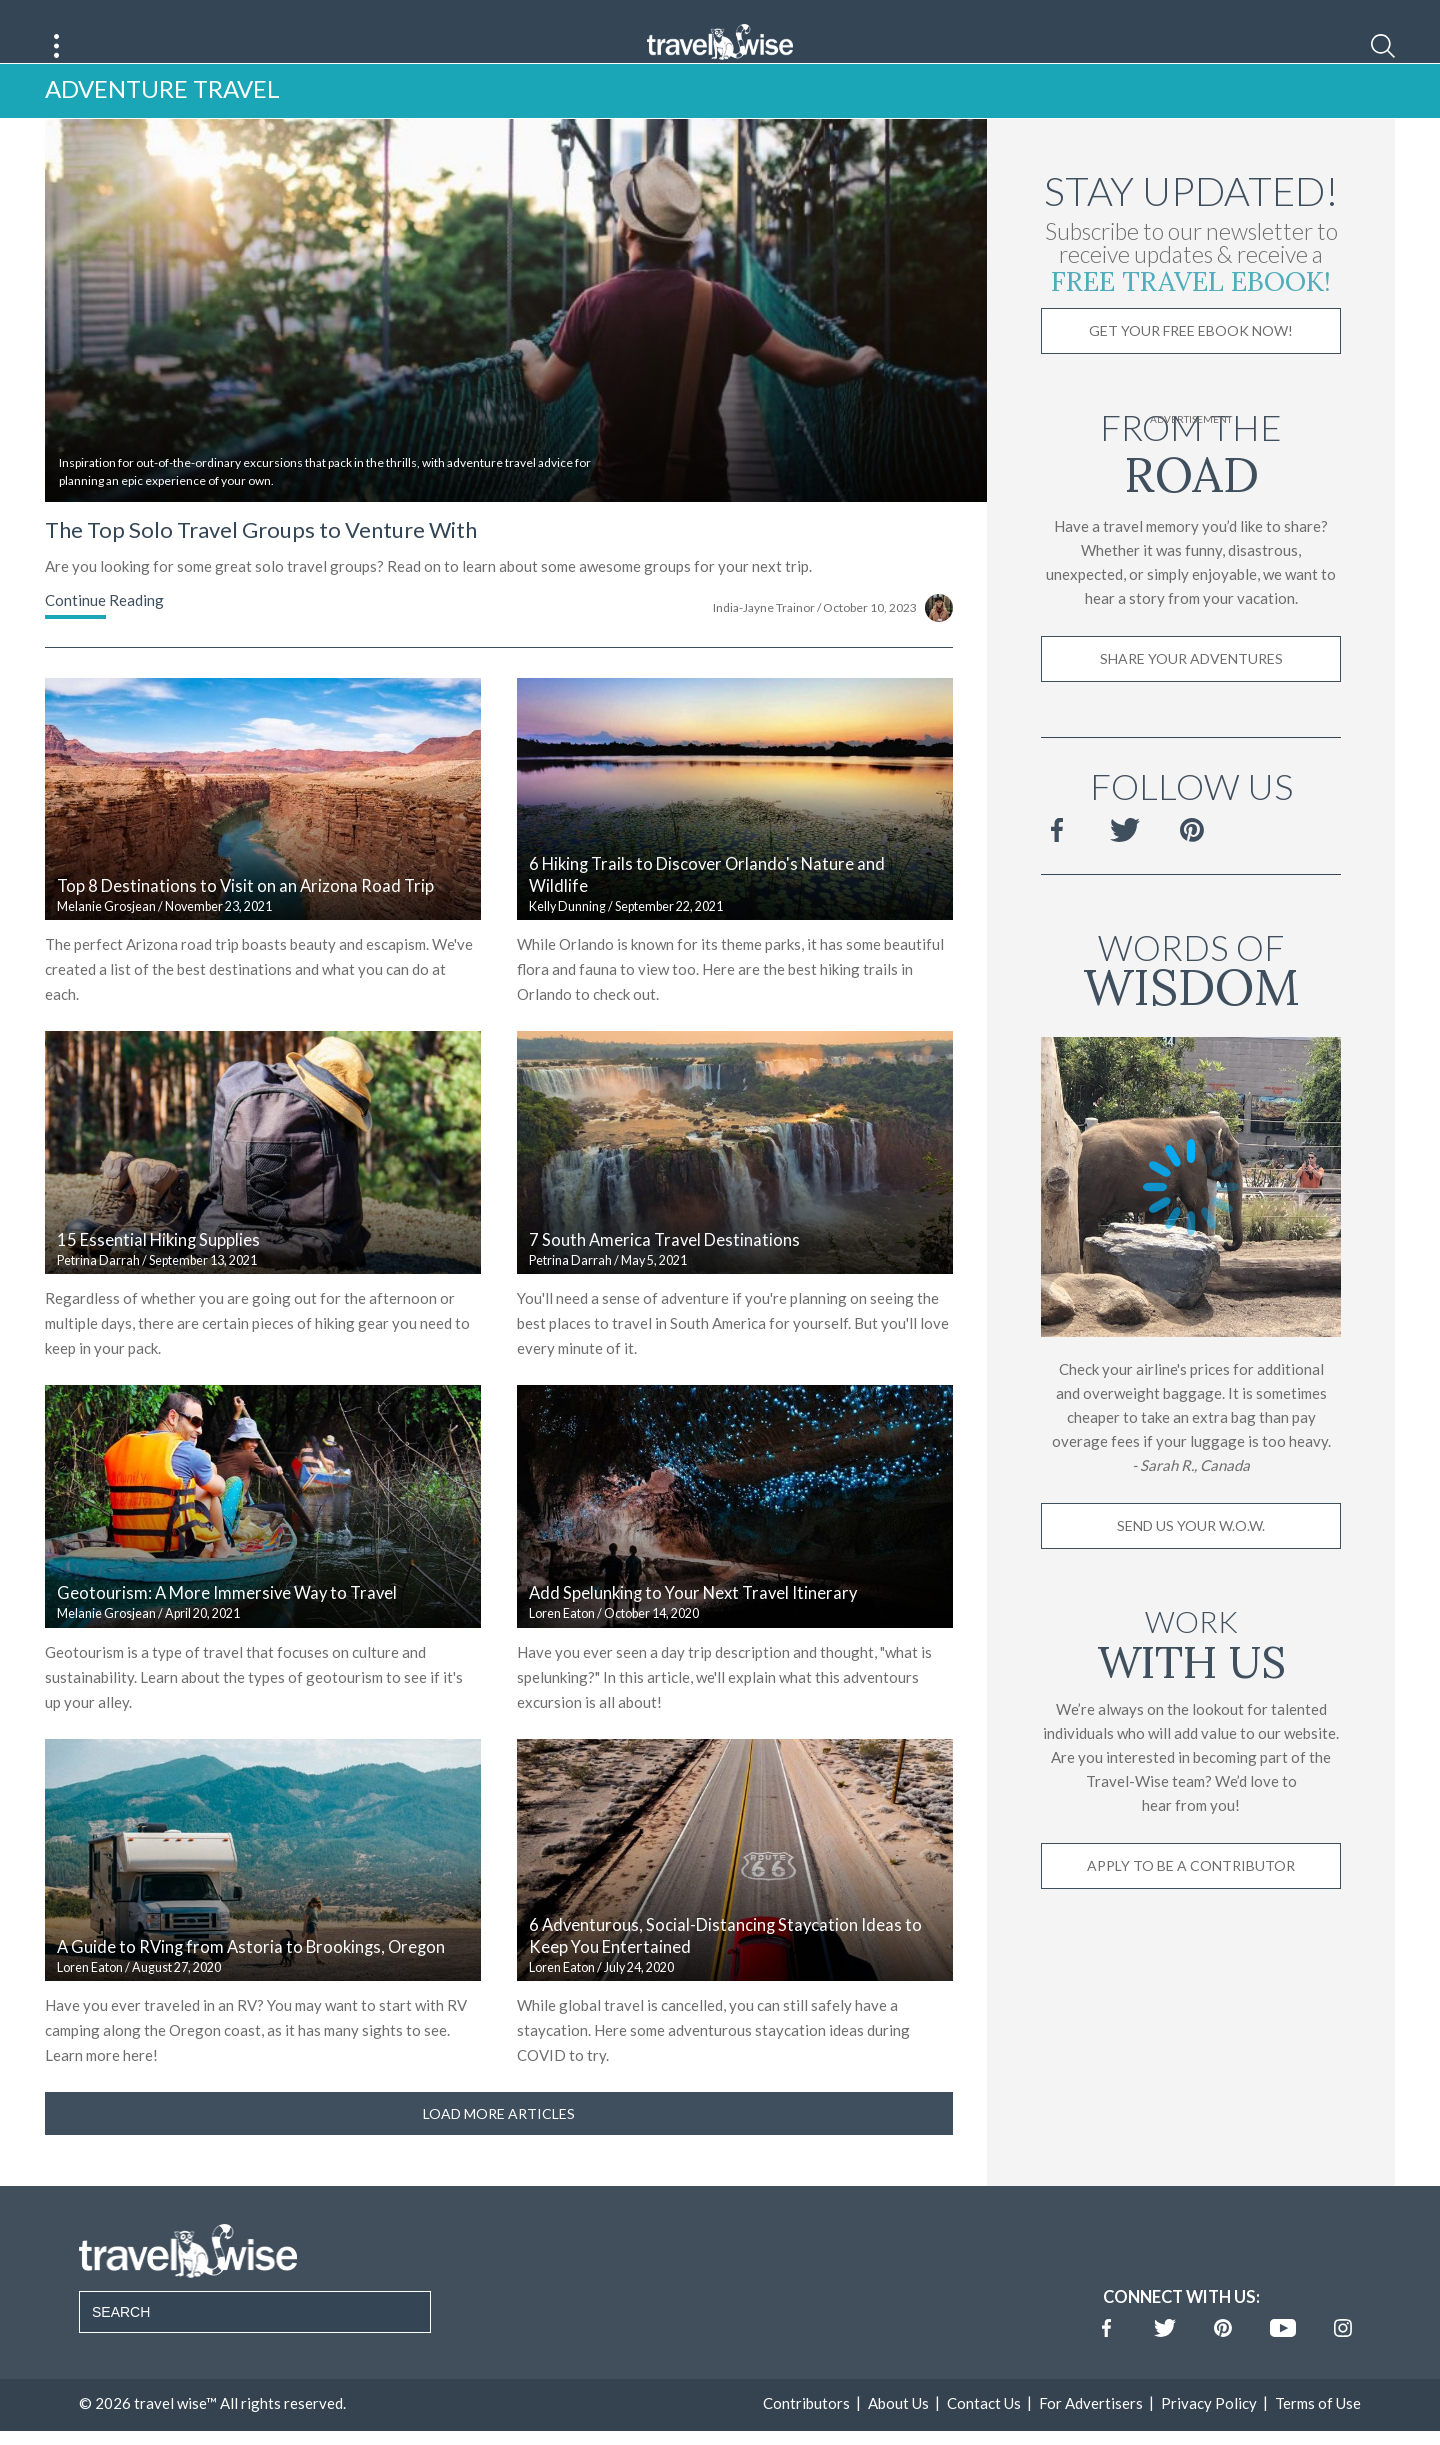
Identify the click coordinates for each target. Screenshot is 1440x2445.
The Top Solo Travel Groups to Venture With (261, 558)
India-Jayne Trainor (764, 636)
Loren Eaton (562, 1643)
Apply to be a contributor (1191, 1894)
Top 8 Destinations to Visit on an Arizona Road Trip (245, 916)
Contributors (806, 2432)
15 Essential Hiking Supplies (158, 1269)
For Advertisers (1091, 2432)
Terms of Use (1318, 2432)
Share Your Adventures (1191, 688)
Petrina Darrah (98, 1289)
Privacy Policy (1209, 2432)
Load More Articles (499, 2142)
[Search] (1383, 46)
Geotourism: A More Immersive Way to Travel (227, 1623)
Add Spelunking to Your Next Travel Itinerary (693, 1623)
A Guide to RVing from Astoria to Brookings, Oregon (251, 1977)
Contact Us (984, 2432)
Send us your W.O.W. (1191, 1554)
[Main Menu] (57, 46)
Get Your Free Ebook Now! (1191, 360)
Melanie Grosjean (106, 935)
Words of (1191, 995)
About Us (898, 2432)
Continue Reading (104, 629)
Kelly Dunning (567, 935)
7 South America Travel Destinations (664, 1269)
